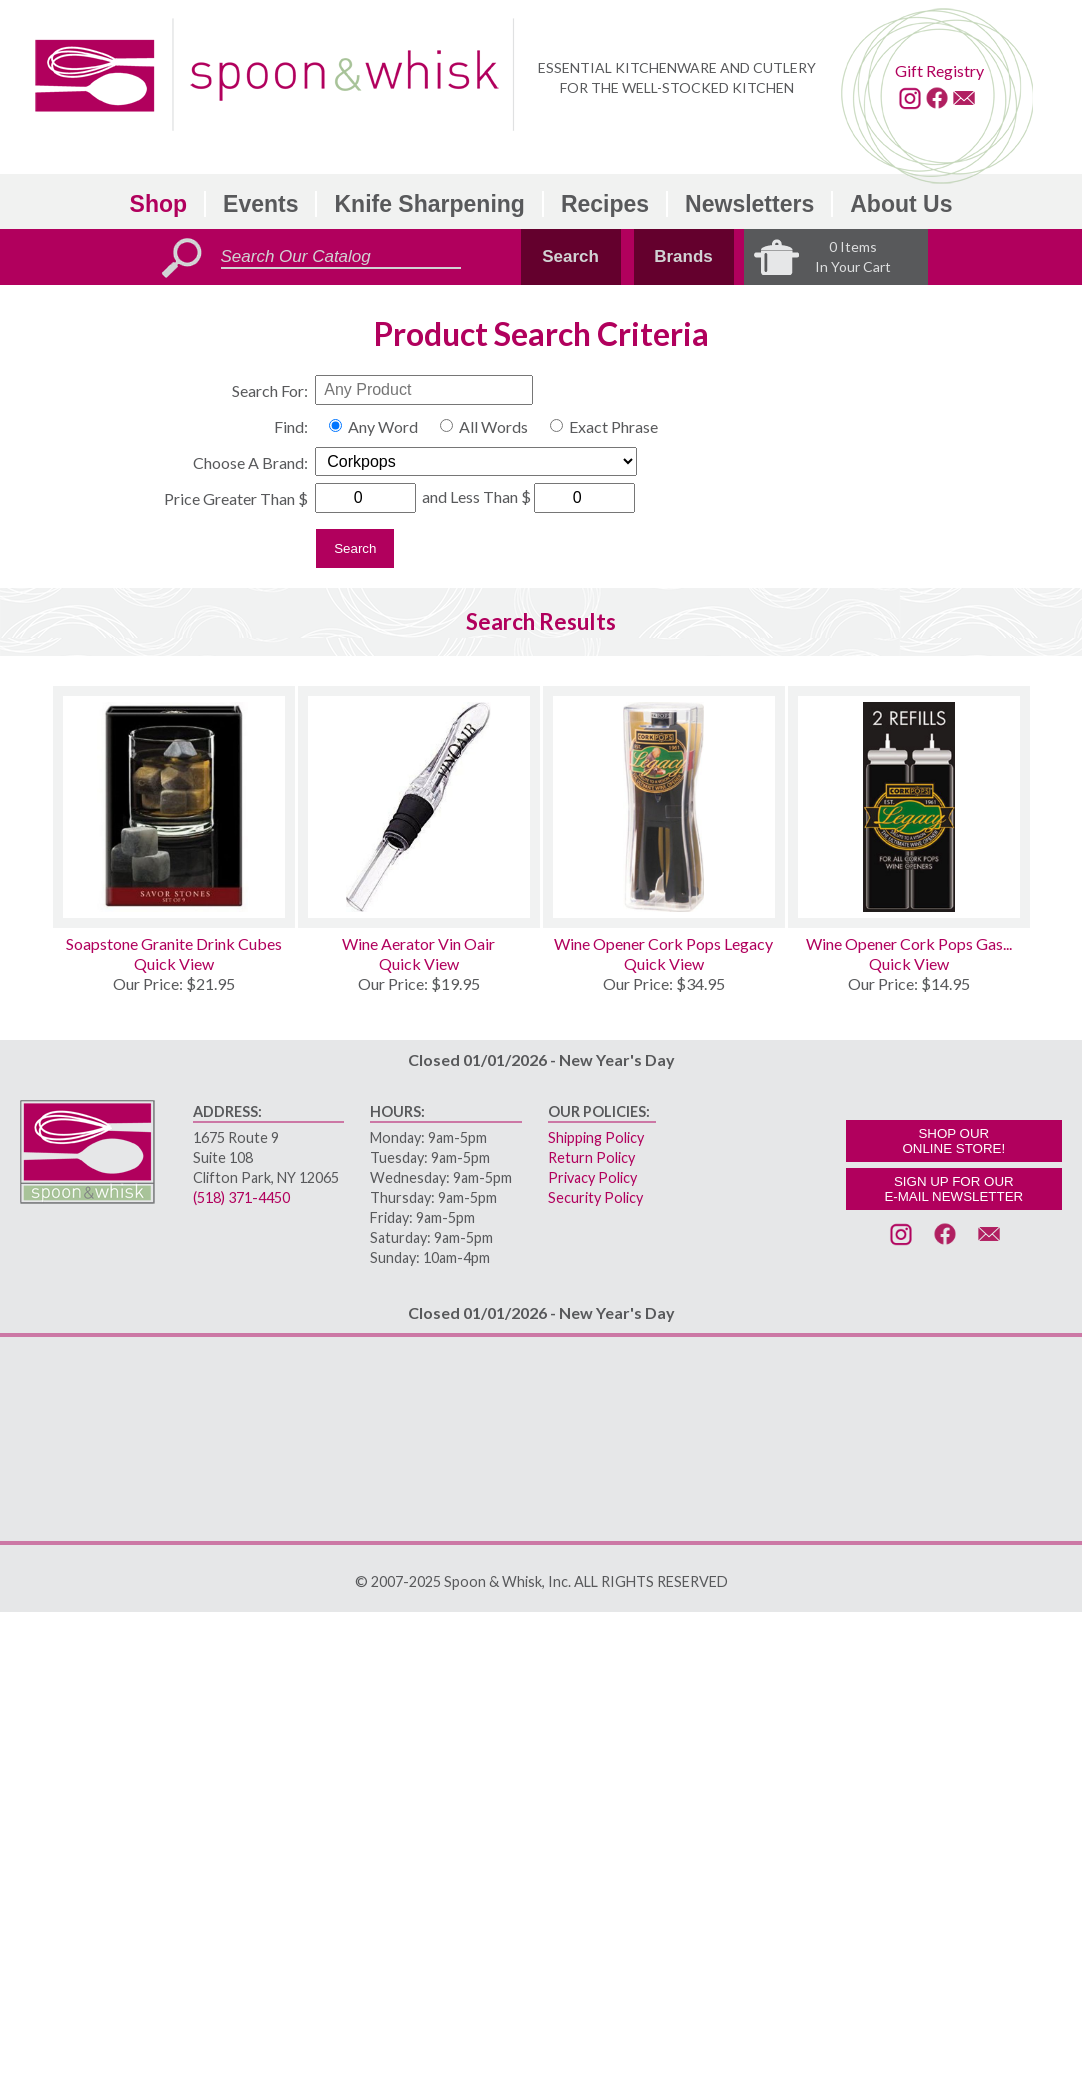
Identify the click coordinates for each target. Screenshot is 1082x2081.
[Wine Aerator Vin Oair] (419, 807)
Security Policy (595, 1197)
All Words (493, 426)
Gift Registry (939, 70)
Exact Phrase (613, 426)
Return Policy (591, 1157)
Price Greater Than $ (236, 498)
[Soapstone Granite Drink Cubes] (174, 807)
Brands (683, 256)
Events (260, 204)
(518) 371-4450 (241, 1197)
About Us (901, 204)
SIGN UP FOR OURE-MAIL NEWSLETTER (953, 1189)
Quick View (174, 963)
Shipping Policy (596, 1137)
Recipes (605, 204)
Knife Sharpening (429, 204)
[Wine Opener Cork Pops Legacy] (664, 807)
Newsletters (749, 204)
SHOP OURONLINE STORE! (953, 1141)
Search (570, 256)
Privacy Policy (592, 1177)
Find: (291, 426)
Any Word (383, 426)
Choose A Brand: (250, 462)
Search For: (270, 390)
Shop (159, 204)
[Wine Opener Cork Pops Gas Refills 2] (909, 807)
